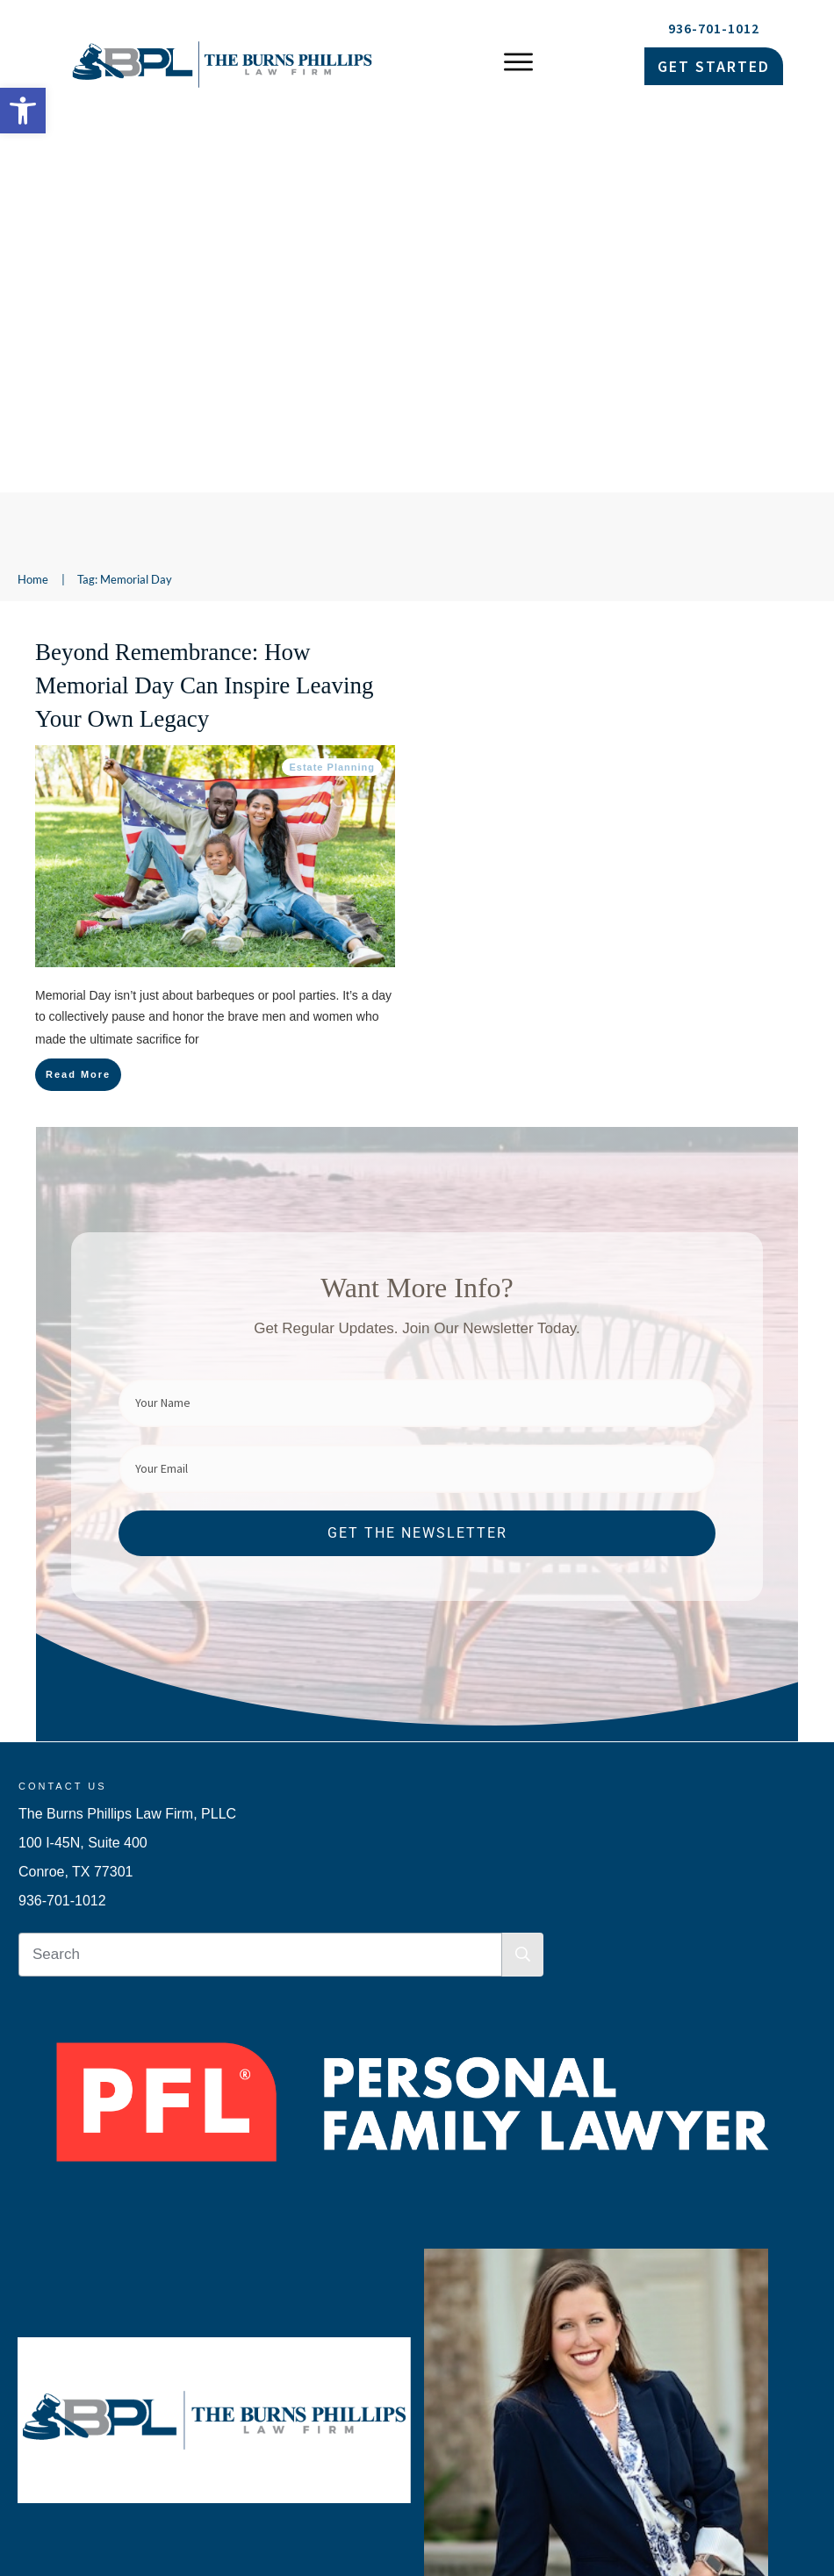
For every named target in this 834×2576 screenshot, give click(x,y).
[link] (23, 110)
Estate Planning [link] (332, 386)
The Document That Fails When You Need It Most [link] (178, 2300)
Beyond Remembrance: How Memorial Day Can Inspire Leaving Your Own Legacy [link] (204, 304)
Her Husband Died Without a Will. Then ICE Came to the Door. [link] (211, 2410)
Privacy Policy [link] (616, 2469)
